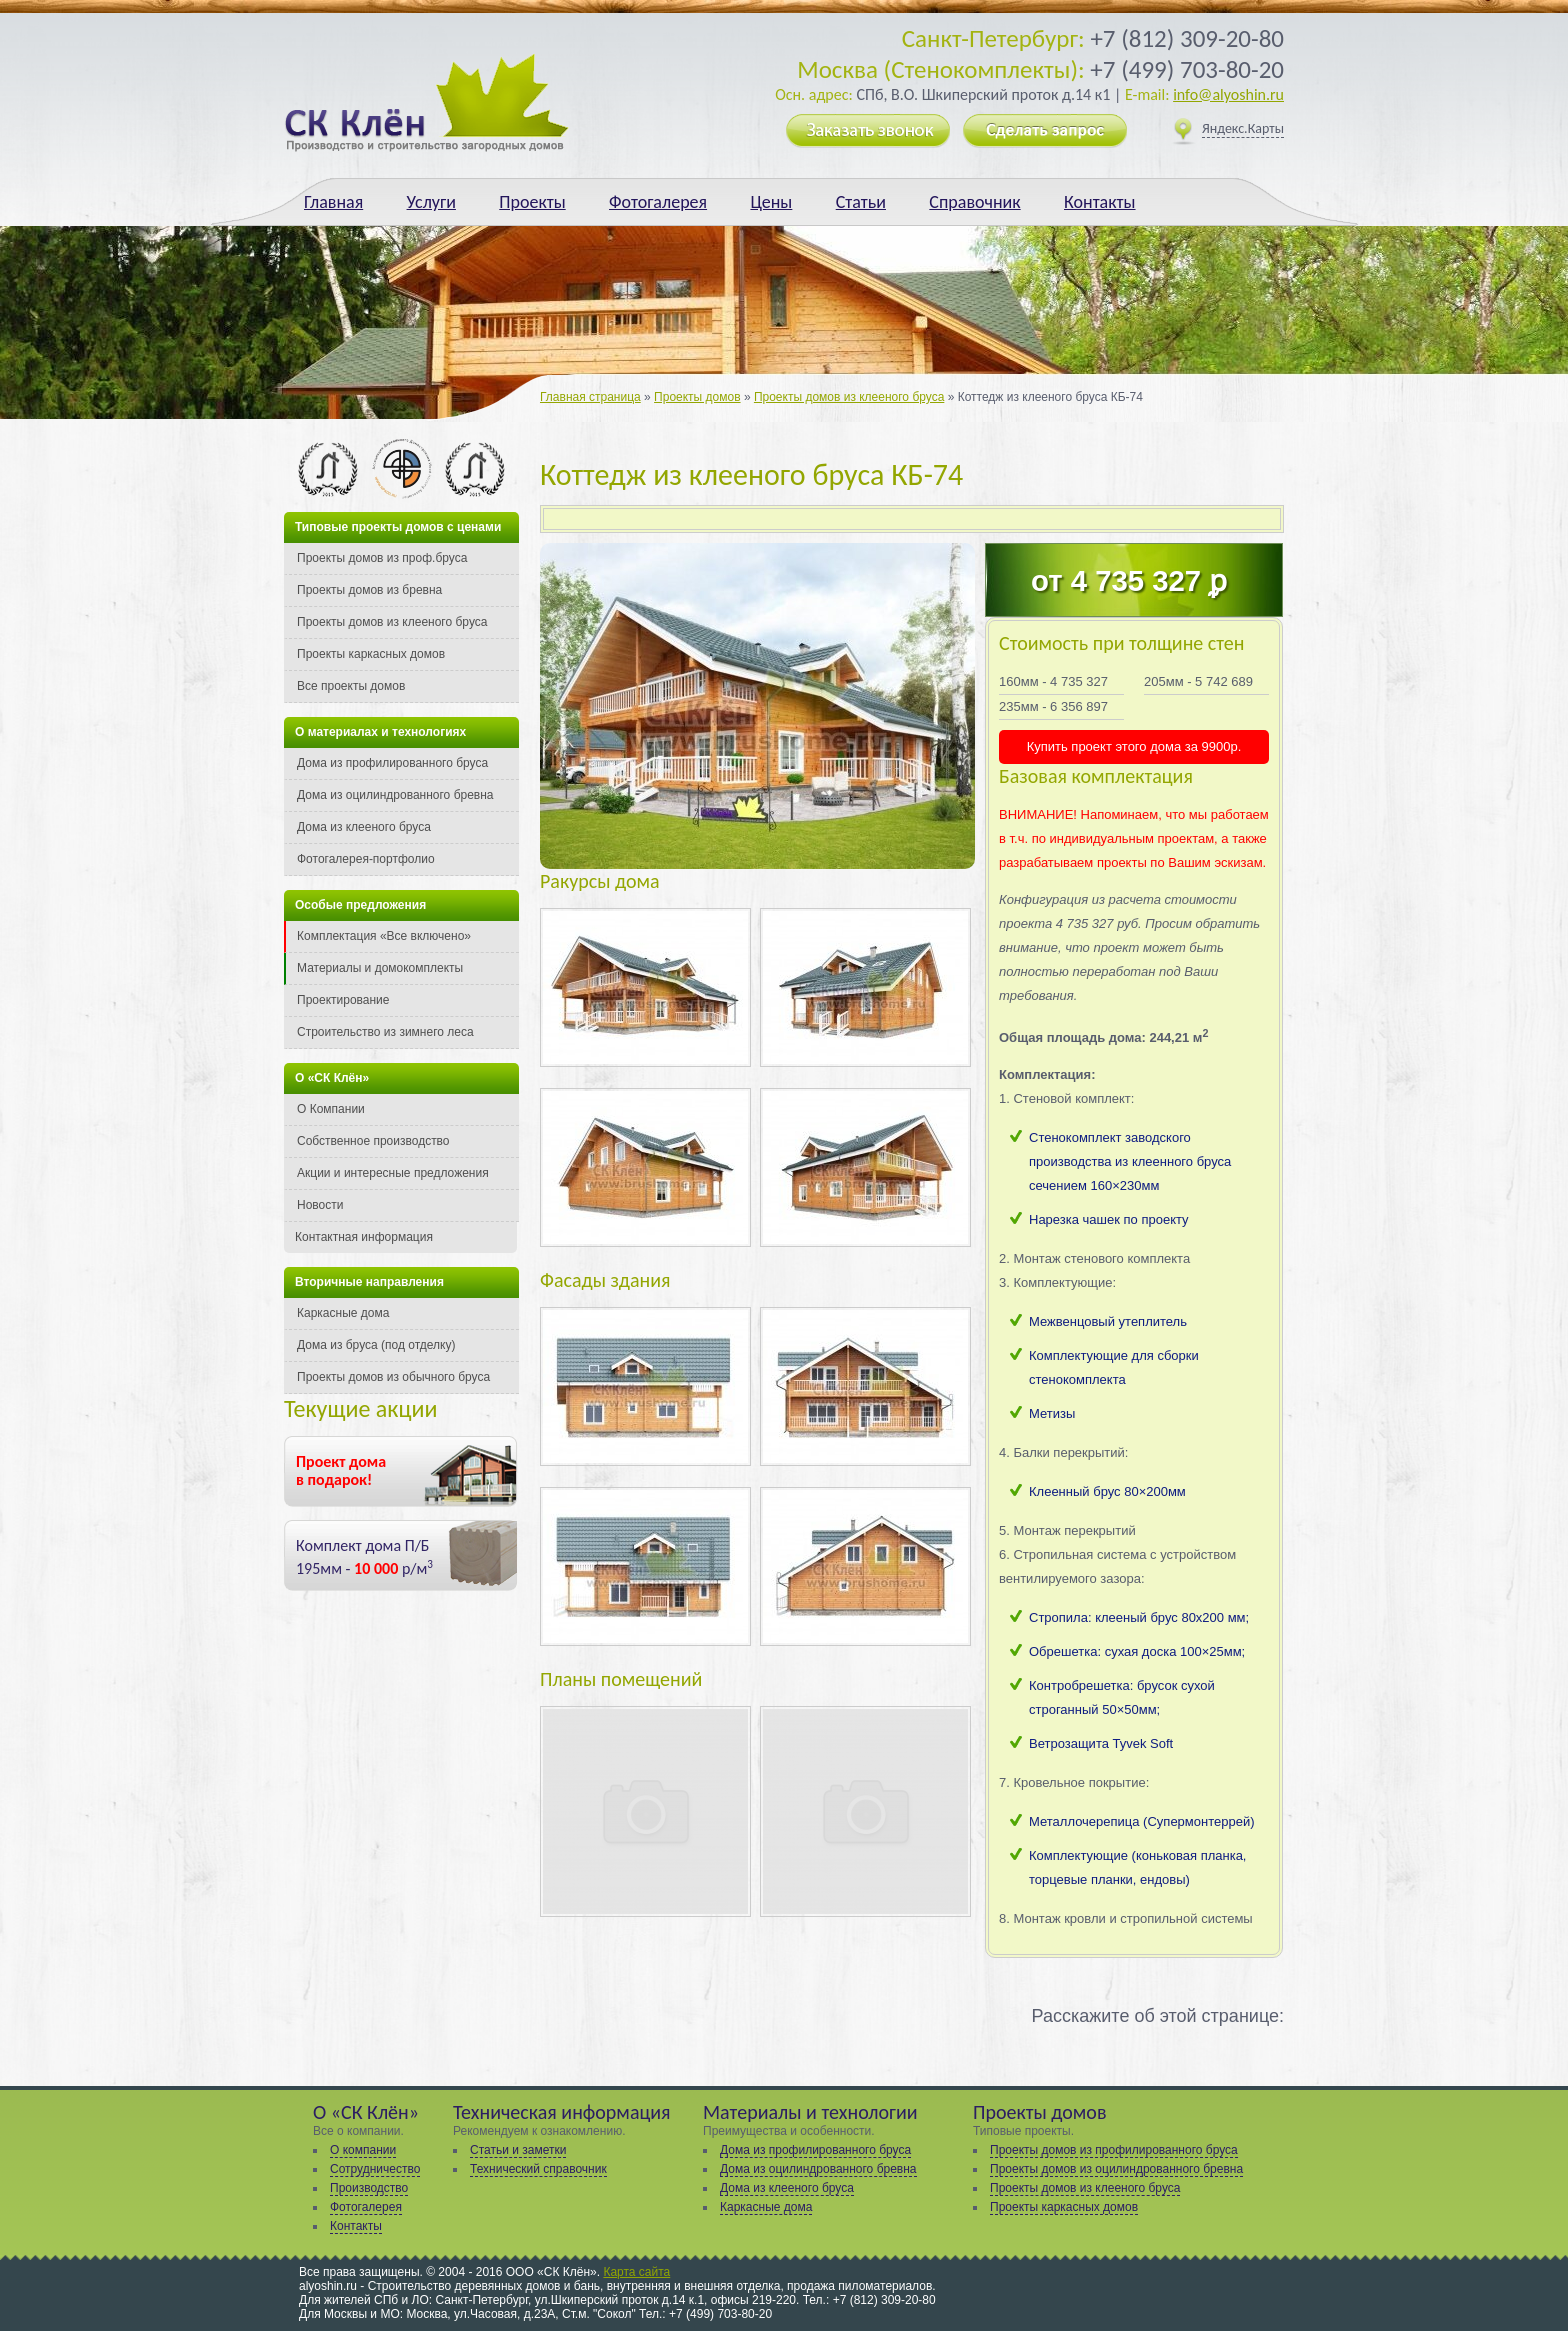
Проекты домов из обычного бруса (393, 1377)
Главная (333, 202)
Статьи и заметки (518, 2150)
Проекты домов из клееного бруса (849, 397)
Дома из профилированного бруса (392, 763)
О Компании (331, 1109)
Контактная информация (364, 1237)
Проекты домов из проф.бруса (382, 558)
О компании (363, 2150)
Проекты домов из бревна (369, 590)
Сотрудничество (375, 2169)
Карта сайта (636, 2272)
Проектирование (343, 1000)
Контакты (1100, 202)
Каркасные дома (343, 1313)
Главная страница (590, 397)
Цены (771, 202)
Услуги (431, 202)
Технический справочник (538, 2169)
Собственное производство (373, 1141)
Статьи (861, 202)
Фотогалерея (658, 202)
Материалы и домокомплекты (380, 968)
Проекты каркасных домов (371, 654)
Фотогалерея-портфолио (366, 859)
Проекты (532, 202)
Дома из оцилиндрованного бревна (395, 795)
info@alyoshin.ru (1228, 94)
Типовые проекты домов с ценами (398, 527)
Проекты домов (697, 397)
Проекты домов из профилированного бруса (1114, 2150)
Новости (320, 1205)
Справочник (974, 202)
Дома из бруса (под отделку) (376, 1345)
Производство (369, 2188)
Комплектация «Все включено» (384, 936)
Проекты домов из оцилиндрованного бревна (1116, 2169)
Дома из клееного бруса (364, 827)
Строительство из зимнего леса (385, 1032)
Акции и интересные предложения (393, 1173)
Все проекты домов (351, 686)
